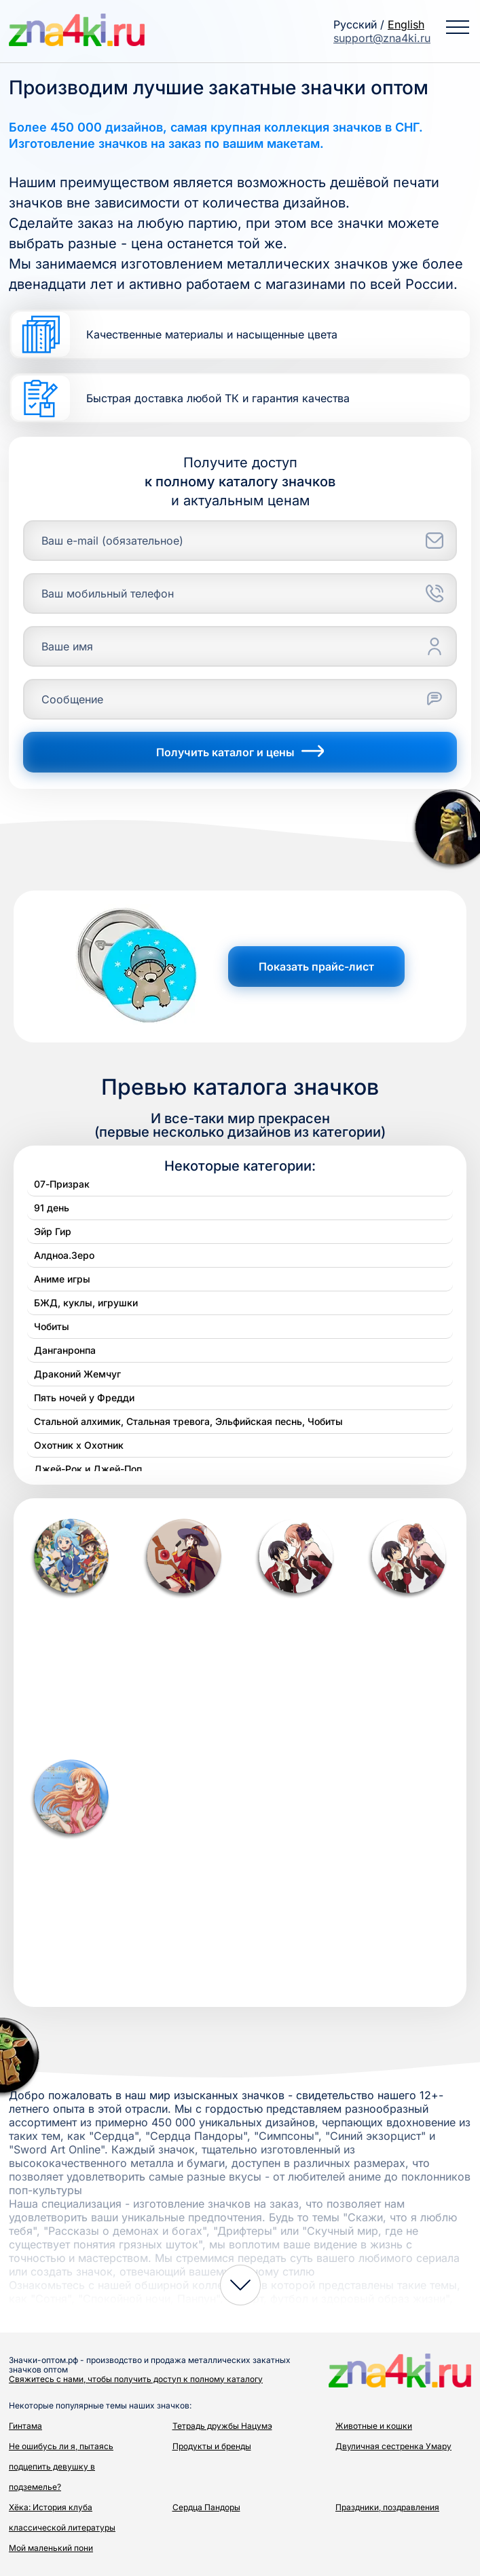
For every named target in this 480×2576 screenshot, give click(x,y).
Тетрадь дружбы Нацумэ (222, 2426)
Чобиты (51, 1326)
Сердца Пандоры (206, 2507)
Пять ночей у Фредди (84, 1397)
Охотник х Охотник (79, 1445)
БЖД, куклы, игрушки (86, 1302)
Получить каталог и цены (240, 752)
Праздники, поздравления (387, 2507)
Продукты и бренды (211, 2446)
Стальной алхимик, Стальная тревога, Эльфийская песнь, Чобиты (188, 1421)
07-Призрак (62, 1184)
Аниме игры (62, 1279)
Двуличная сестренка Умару (393, 2446)
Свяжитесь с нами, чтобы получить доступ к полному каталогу (136, 2379)
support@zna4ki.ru (381, 38)
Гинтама (25, 2426)
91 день (51, 1207)
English (406, 24)
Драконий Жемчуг (77, 1374)
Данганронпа (65, 1350)
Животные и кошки (373, 2426)
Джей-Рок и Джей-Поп (88, 1469)
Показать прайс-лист (316, 966)
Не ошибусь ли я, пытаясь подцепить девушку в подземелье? (61, 2466)
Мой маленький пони (51, 2548)
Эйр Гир (52, 1231)
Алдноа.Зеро (64, 1255)
